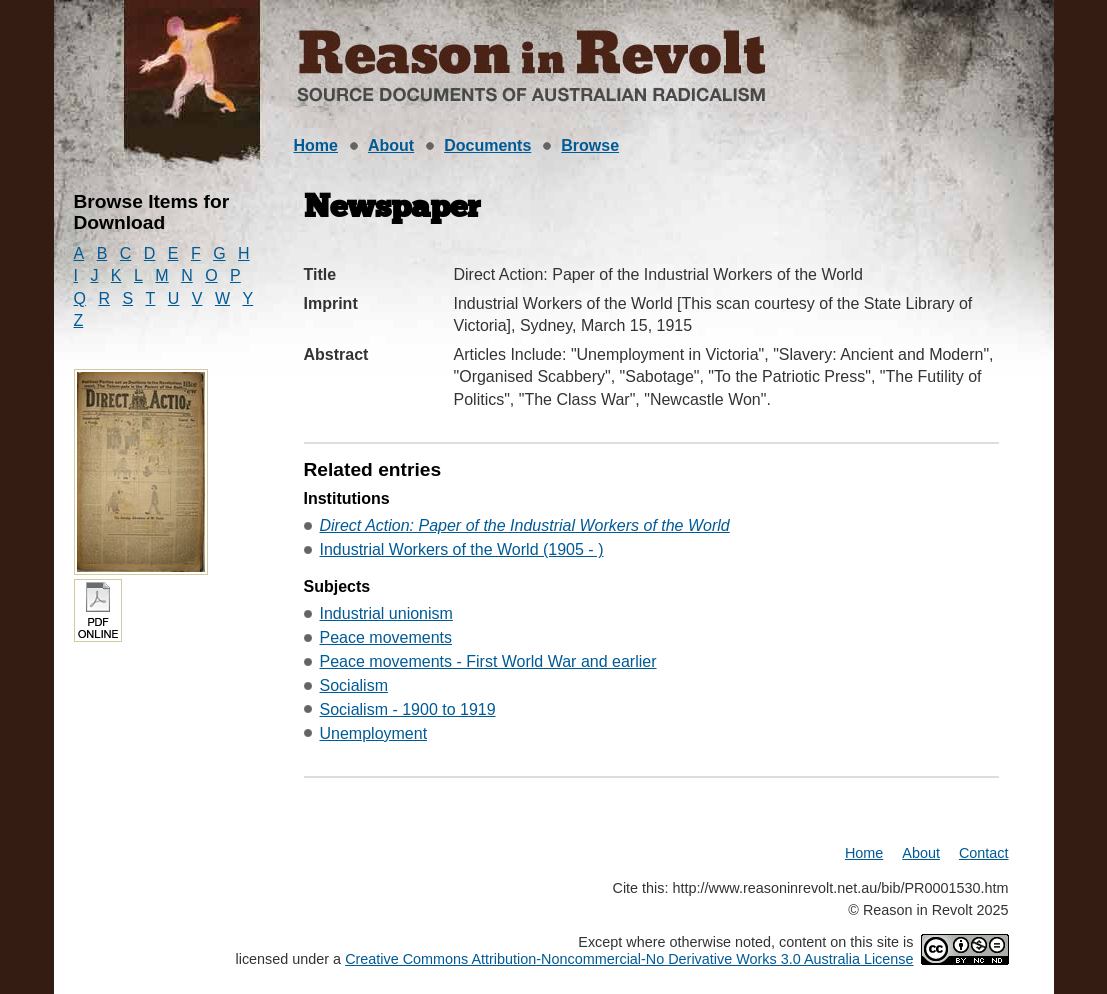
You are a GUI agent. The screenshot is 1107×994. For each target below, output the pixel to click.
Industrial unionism (386, 613)
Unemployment (374, 733)
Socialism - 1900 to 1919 (408, 709)
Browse (590, 145)
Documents (487, 145)
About (391, 145)
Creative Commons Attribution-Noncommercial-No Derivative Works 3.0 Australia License (629, 959)
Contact (984, 853)
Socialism (354, 685)
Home (316, 145)
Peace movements (386, 637)
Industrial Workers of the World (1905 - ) (462, 549)
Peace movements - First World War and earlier (488, 661)
